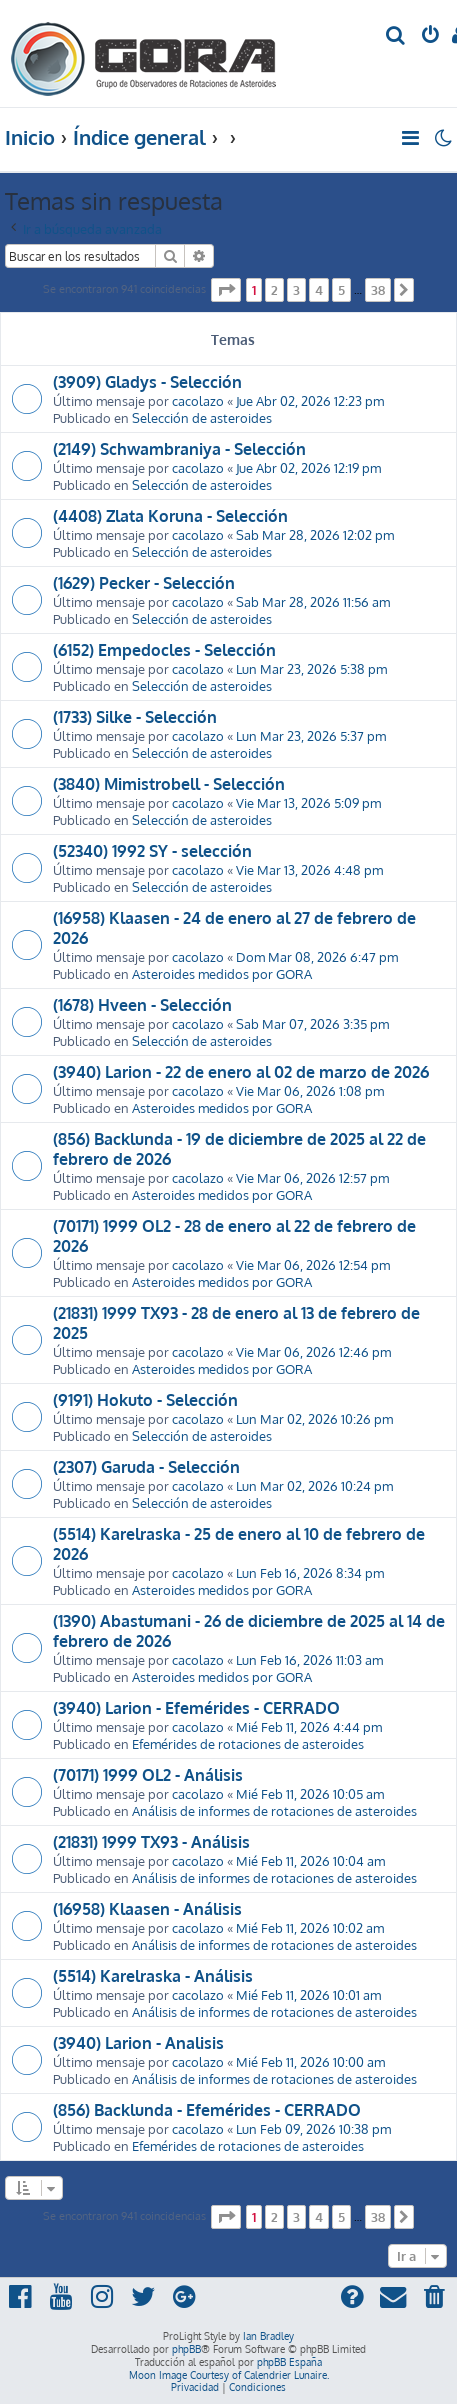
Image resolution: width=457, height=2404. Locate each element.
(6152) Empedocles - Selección (164, 650)
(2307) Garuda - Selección (146, 1467)
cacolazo (198, 400)
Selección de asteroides (202, 417)
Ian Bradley (268, 2336)
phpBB (186, 2349)
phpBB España (289, 2362)
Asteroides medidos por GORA (222, 973)
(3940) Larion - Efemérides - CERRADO (196, 1708)
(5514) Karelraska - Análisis (153, 1976)
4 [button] (319, 290)
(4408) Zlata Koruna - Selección (170, 516)
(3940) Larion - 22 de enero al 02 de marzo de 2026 (241, 1072)
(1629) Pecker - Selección (144, 583)
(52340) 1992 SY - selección (152, 851)
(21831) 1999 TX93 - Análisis (151, 1842)
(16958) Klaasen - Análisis (147, 1909)
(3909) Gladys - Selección (147, 382)
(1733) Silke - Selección (135, 717)
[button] (226, 290)
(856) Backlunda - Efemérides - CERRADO (207, 2110)
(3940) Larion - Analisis (138, 2043)
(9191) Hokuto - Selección (145, 1400)
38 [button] (378, 290)
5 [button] (341, 290)
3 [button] (296, 290)
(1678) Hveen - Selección (142, 1005)
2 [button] (274, 290)
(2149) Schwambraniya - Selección (179, 449)
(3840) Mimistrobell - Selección (169, 784)
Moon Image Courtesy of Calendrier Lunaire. (229, 2375)
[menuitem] (396, 36)
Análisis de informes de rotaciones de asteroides (274, 1810)
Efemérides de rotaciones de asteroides (248, 1743)
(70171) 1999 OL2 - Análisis (148, 1775)
